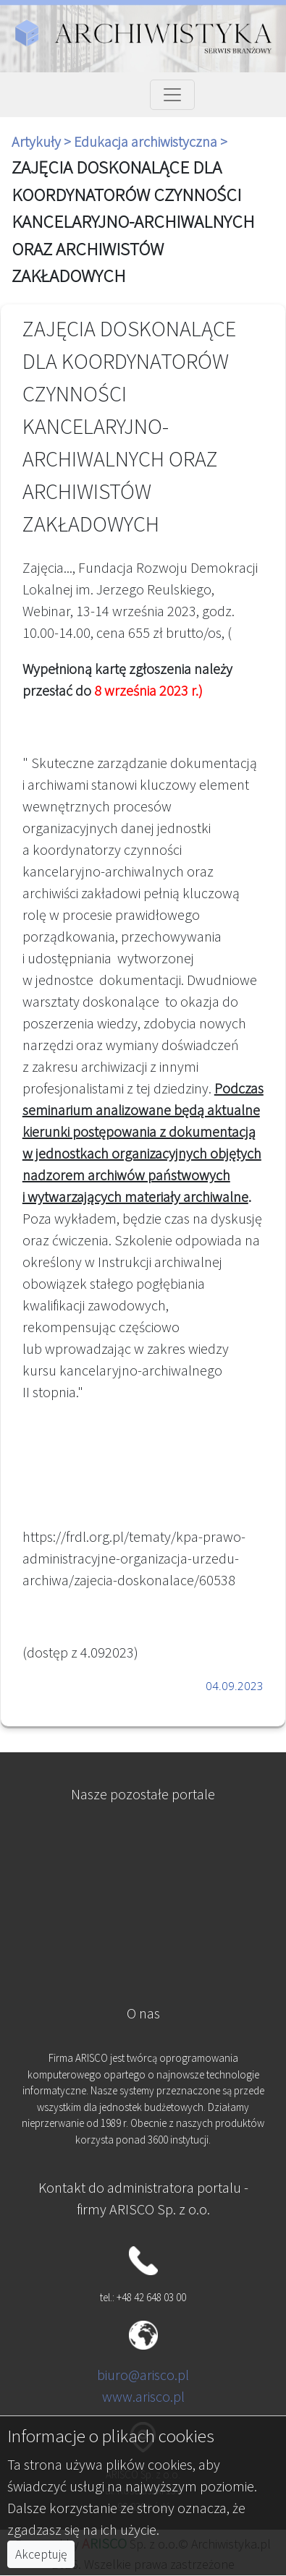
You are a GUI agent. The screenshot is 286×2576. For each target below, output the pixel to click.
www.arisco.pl (143, 2396)
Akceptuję (41, 2554)
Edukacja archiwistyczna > (150, 141)
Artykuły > (43, 141)
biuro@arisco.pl (143, 2375)
